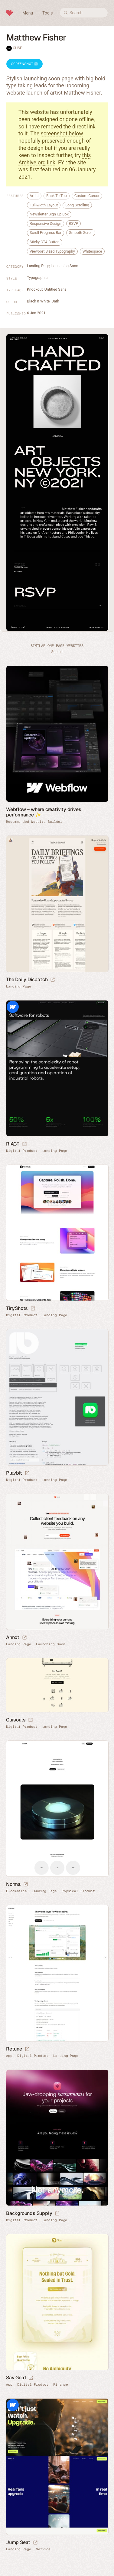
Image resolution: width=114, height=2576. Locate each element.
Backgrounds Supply (29, 2213)
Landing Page (38, 265)
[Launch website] (52, 980)
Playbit (14, 1473)
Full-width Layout (44, 205)
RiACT (12, 1144)
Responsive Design (45, 223)
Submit (57, 652)
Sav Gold (16, 2377)
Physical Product (78, 1891)
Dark (55, 301)
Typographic (37, 277)
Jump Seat (18, 2542)
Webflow (13, 1007)
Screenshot (24, 64)
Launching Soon (64, 265)
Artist (34, 195)
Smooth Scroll (80, 232)
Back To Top (56, 195)
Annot (12, 1637)
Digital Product (21, 1150)
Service (43, 2549)
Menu (27, 13)
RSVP (73, 223)
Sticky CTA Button (45, 242)
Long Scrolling (77, 205)
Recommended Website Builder (34, 821)
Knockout (35, 289)
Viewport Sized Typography (52, 251)
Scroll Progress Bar (45, 232)
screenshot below (62, 133)
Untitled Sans (55, 289)
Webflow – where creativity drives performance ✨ (43, 812)
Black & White (38, 301)
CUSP (17, 48)
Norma (13, 1884)
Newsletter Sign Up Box (49, 214)
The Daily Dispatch (26, 979)
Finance (60, 2384)
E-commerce (16, 1891)
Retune (14, 2049)
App (9, 2055)
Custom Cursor (86, 195)
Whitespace (92, 251)
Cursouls (15, 1720)
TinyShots (17, 1308)
